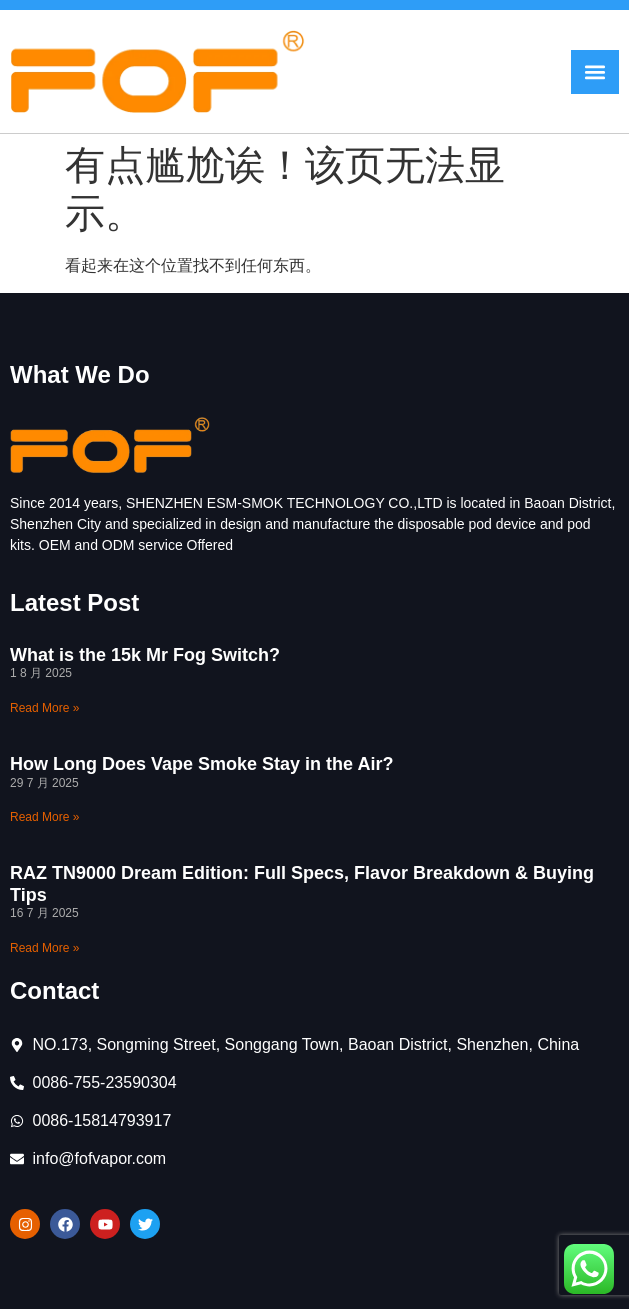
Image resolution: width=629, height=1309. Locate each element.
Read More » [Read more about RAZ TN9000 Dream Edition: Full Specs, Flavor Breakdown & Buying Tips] (44, 948)
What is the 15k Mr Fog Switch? (145, 655)
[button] (595, 72)
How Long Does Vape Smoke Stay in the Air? (201, 764)
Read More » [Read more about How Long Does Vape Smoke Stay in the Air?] (44, 817)
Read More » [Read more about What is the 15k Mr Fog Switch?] (44, 708)
